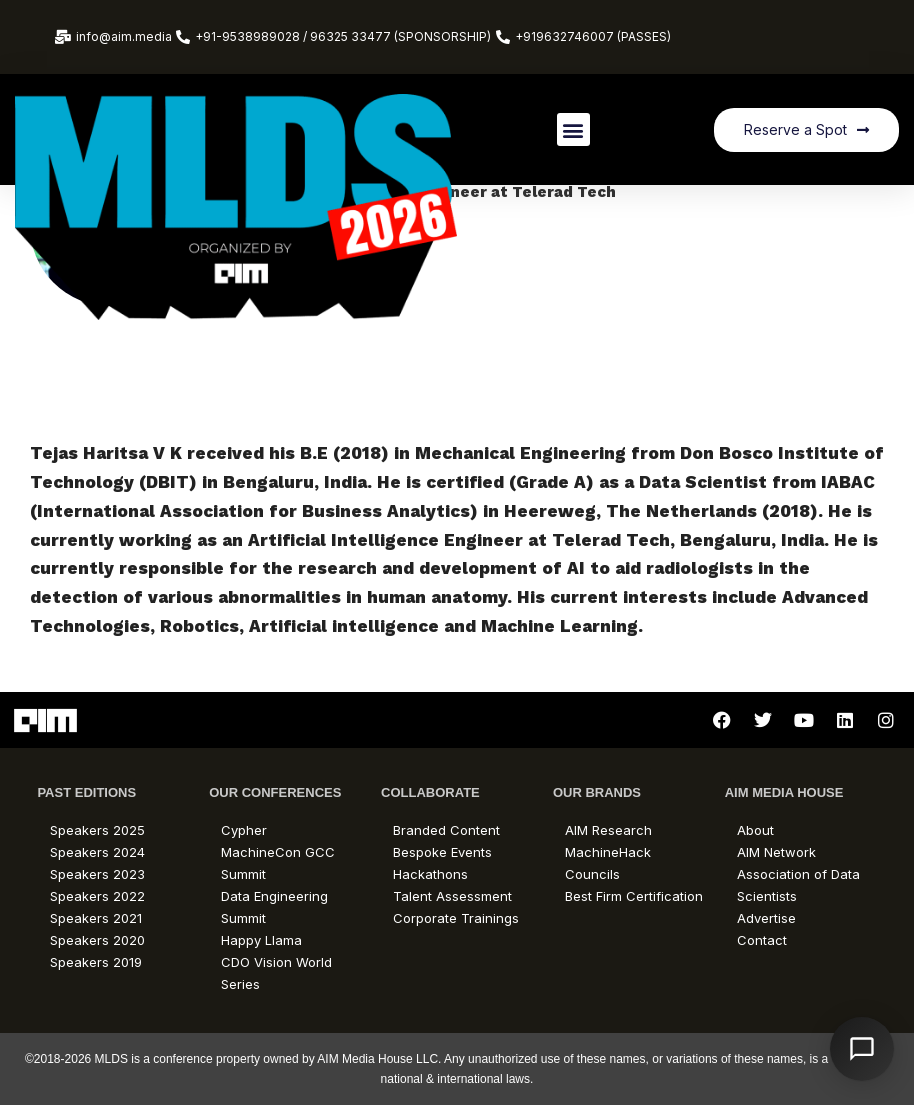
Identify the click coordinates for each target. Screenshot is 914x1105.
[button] (573, 129)
